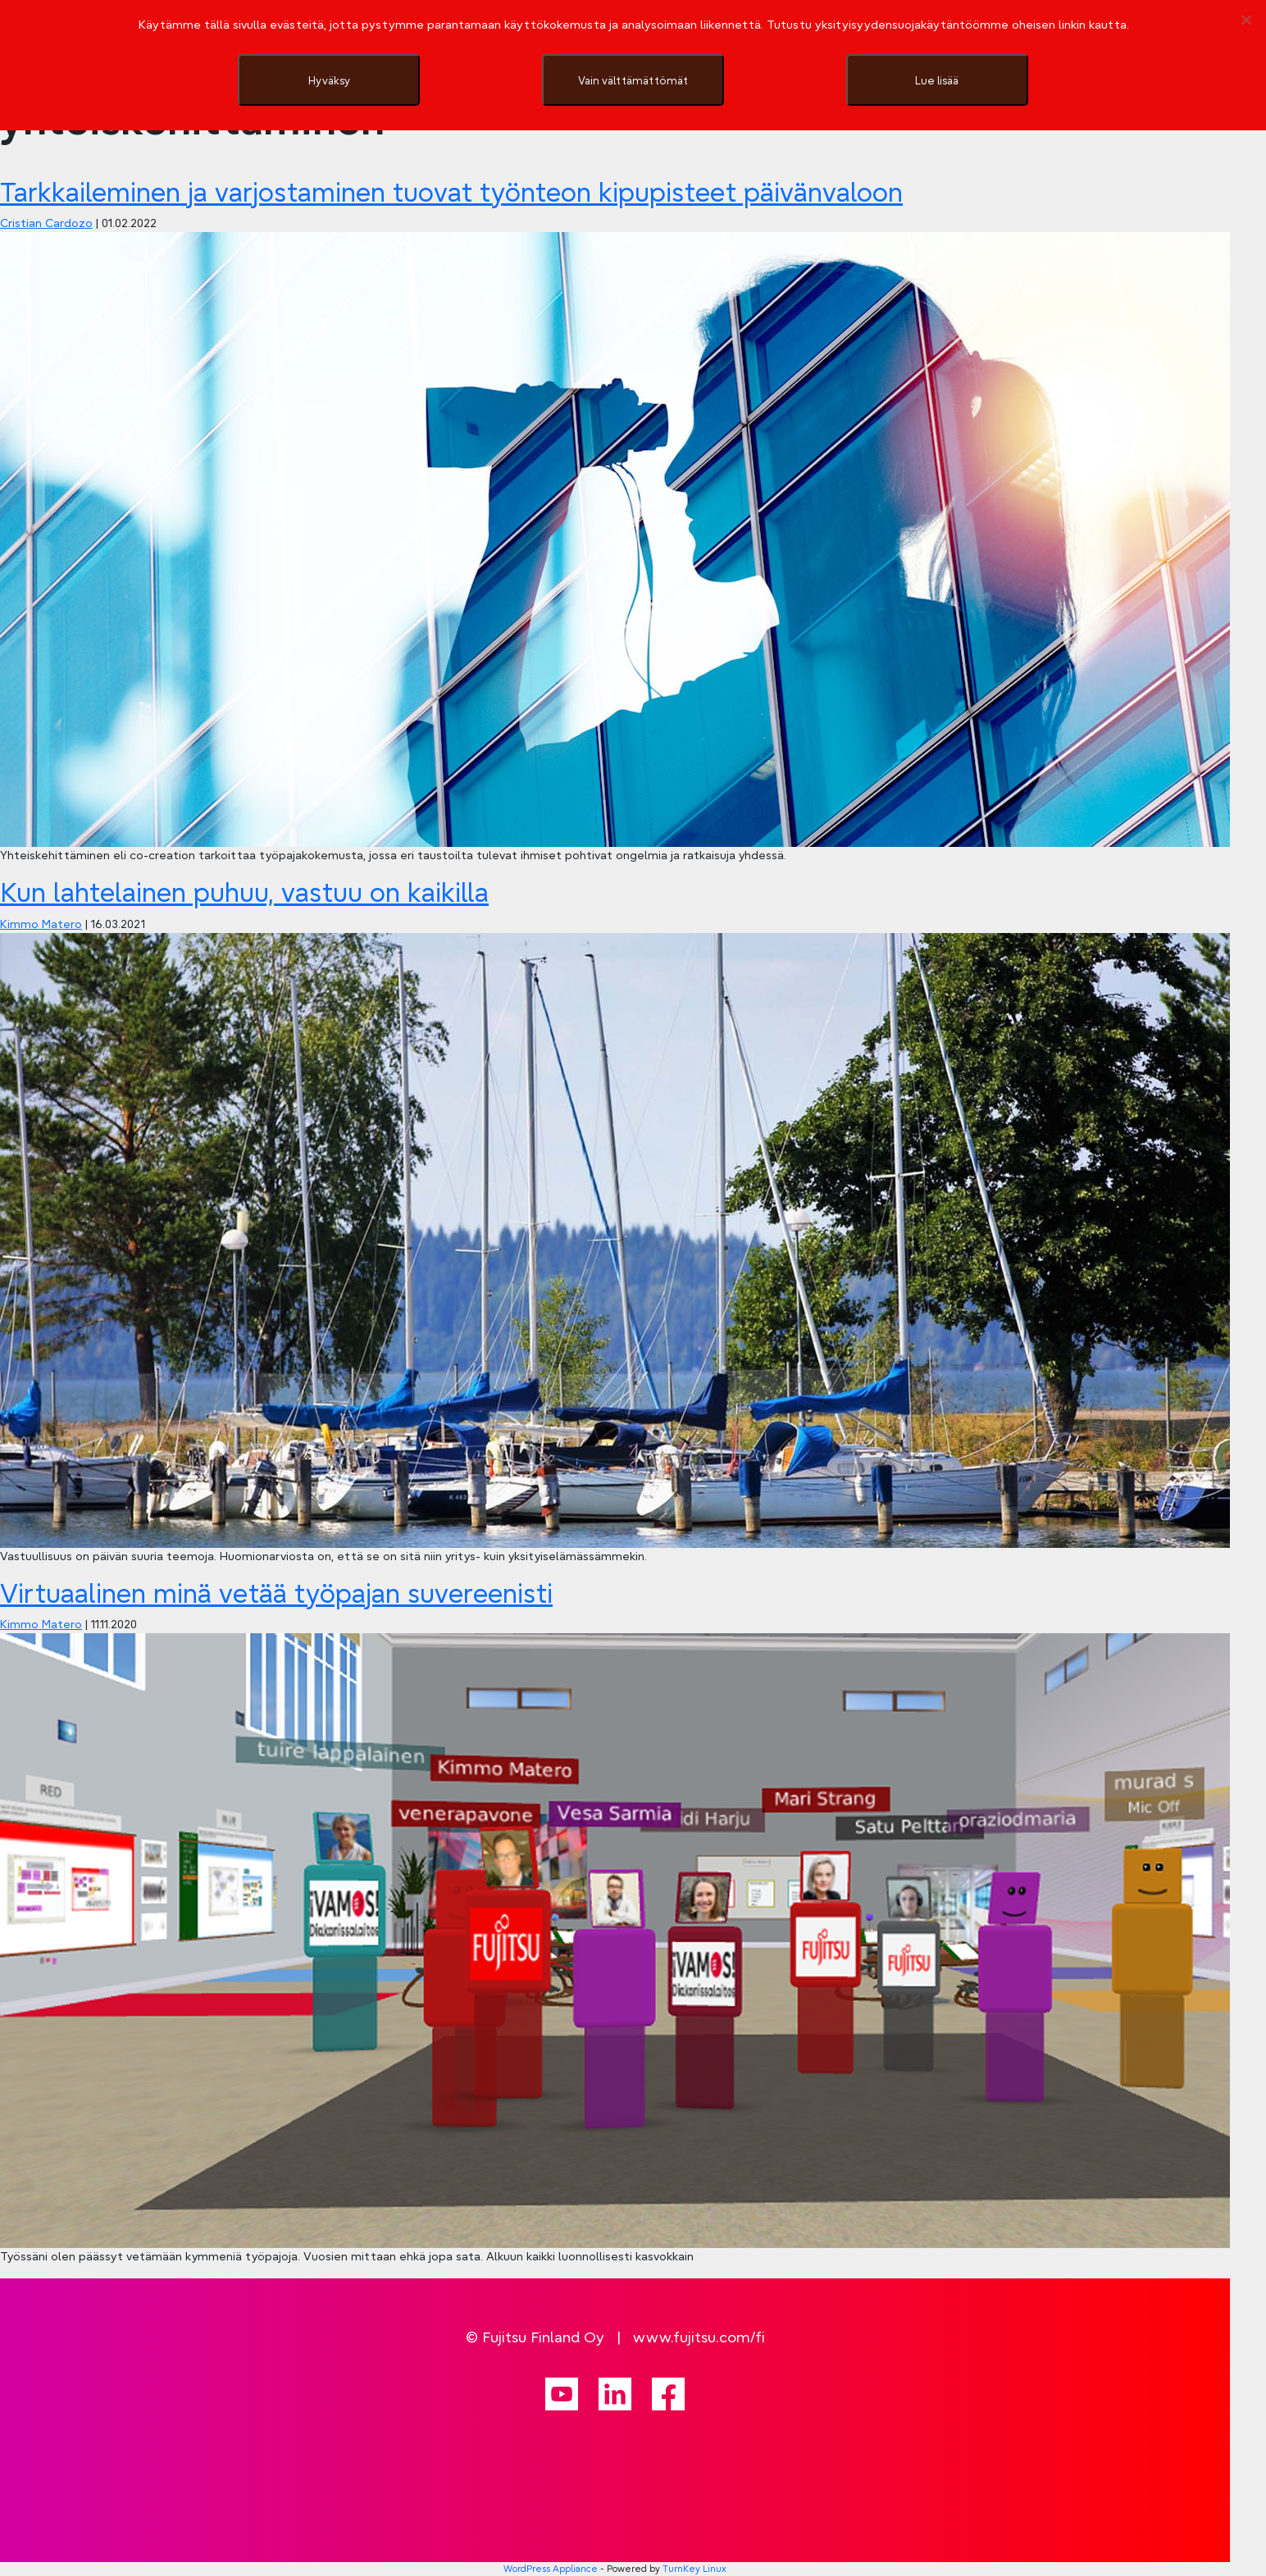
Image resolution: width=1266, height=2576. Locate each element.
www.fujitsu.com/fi (699, 2337)
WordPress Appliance (550, 2568)
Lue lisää (937, 80)
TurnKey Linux (694, 2568)
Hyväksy (329, 80)
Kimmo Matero (41, 924)
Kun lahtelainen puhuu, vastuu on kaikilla (244, 892)
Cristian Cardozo (46, 223)
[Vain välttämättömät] (1245, 19)
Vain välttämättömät (633, 80)
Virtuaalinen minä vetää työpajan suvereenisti (276, 1593)
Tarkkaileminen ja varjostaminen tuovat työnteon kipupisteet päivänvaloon (451, 192)
